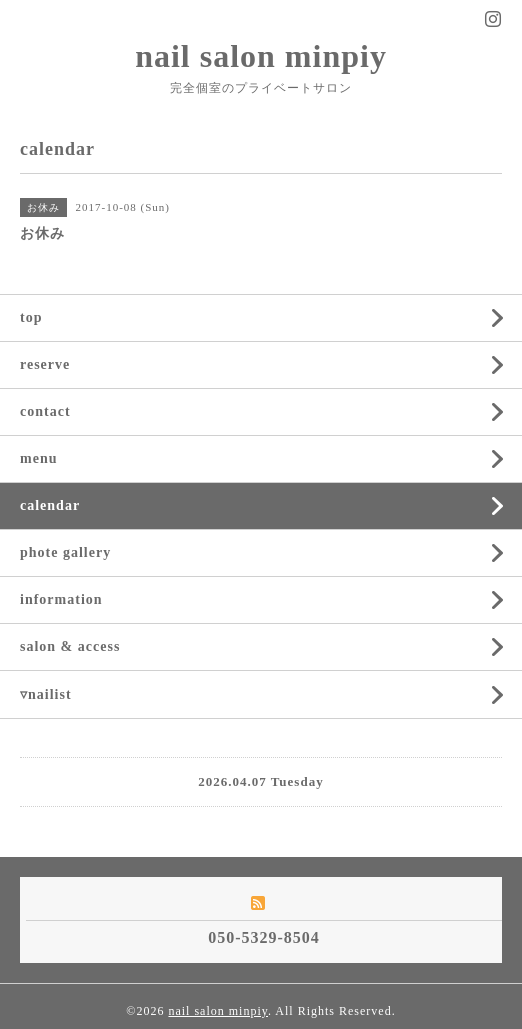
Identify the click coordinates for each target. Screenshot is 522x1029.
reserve (45, 364)
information (61, 599)
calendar (50, 505)
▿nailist (46, 694)
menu (38, 458)
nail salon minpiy (261, 56)
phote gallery (65, 552)
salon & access (70, 646)
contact (45, 411)
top (31, 317)
